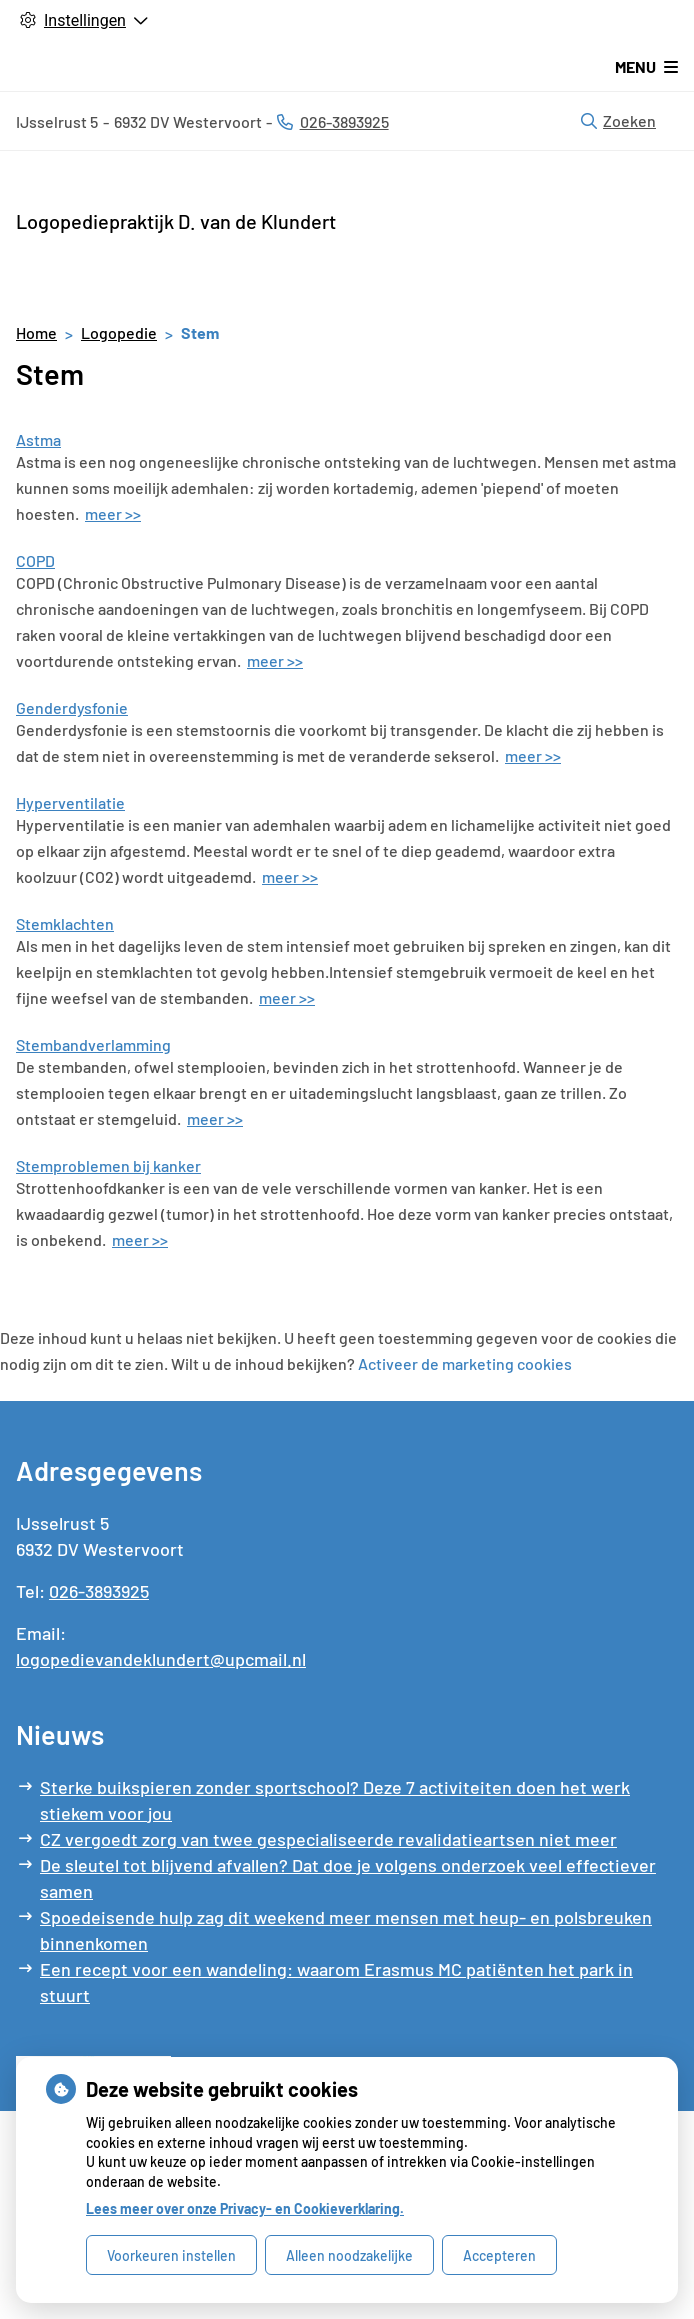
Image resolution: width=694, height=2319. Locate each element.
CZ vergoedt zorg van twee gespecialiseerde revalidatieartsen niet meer (328, 1839)
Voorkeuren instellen (171, 2255)
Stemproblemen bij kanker (108, 1165)
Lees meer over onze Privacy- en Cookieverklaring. (245, 2208)
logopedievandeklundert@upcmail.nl (161, 1659)
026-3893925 (99, 1591)
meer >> (113, 513)
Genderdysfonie (72, 707)
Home (36, 332)
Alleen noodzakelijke (349, 2255)
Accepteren (499, 2255)
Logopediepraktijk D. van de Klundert (176, 221)
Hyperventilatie (70, 802)
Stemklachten (65, 923)
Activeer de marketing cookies (465, 1363)
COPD (35, 560)
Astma (38, 439)
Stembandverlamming (93, 1044)
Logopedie (119, 332)
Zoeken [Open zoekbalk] (618, 120)
